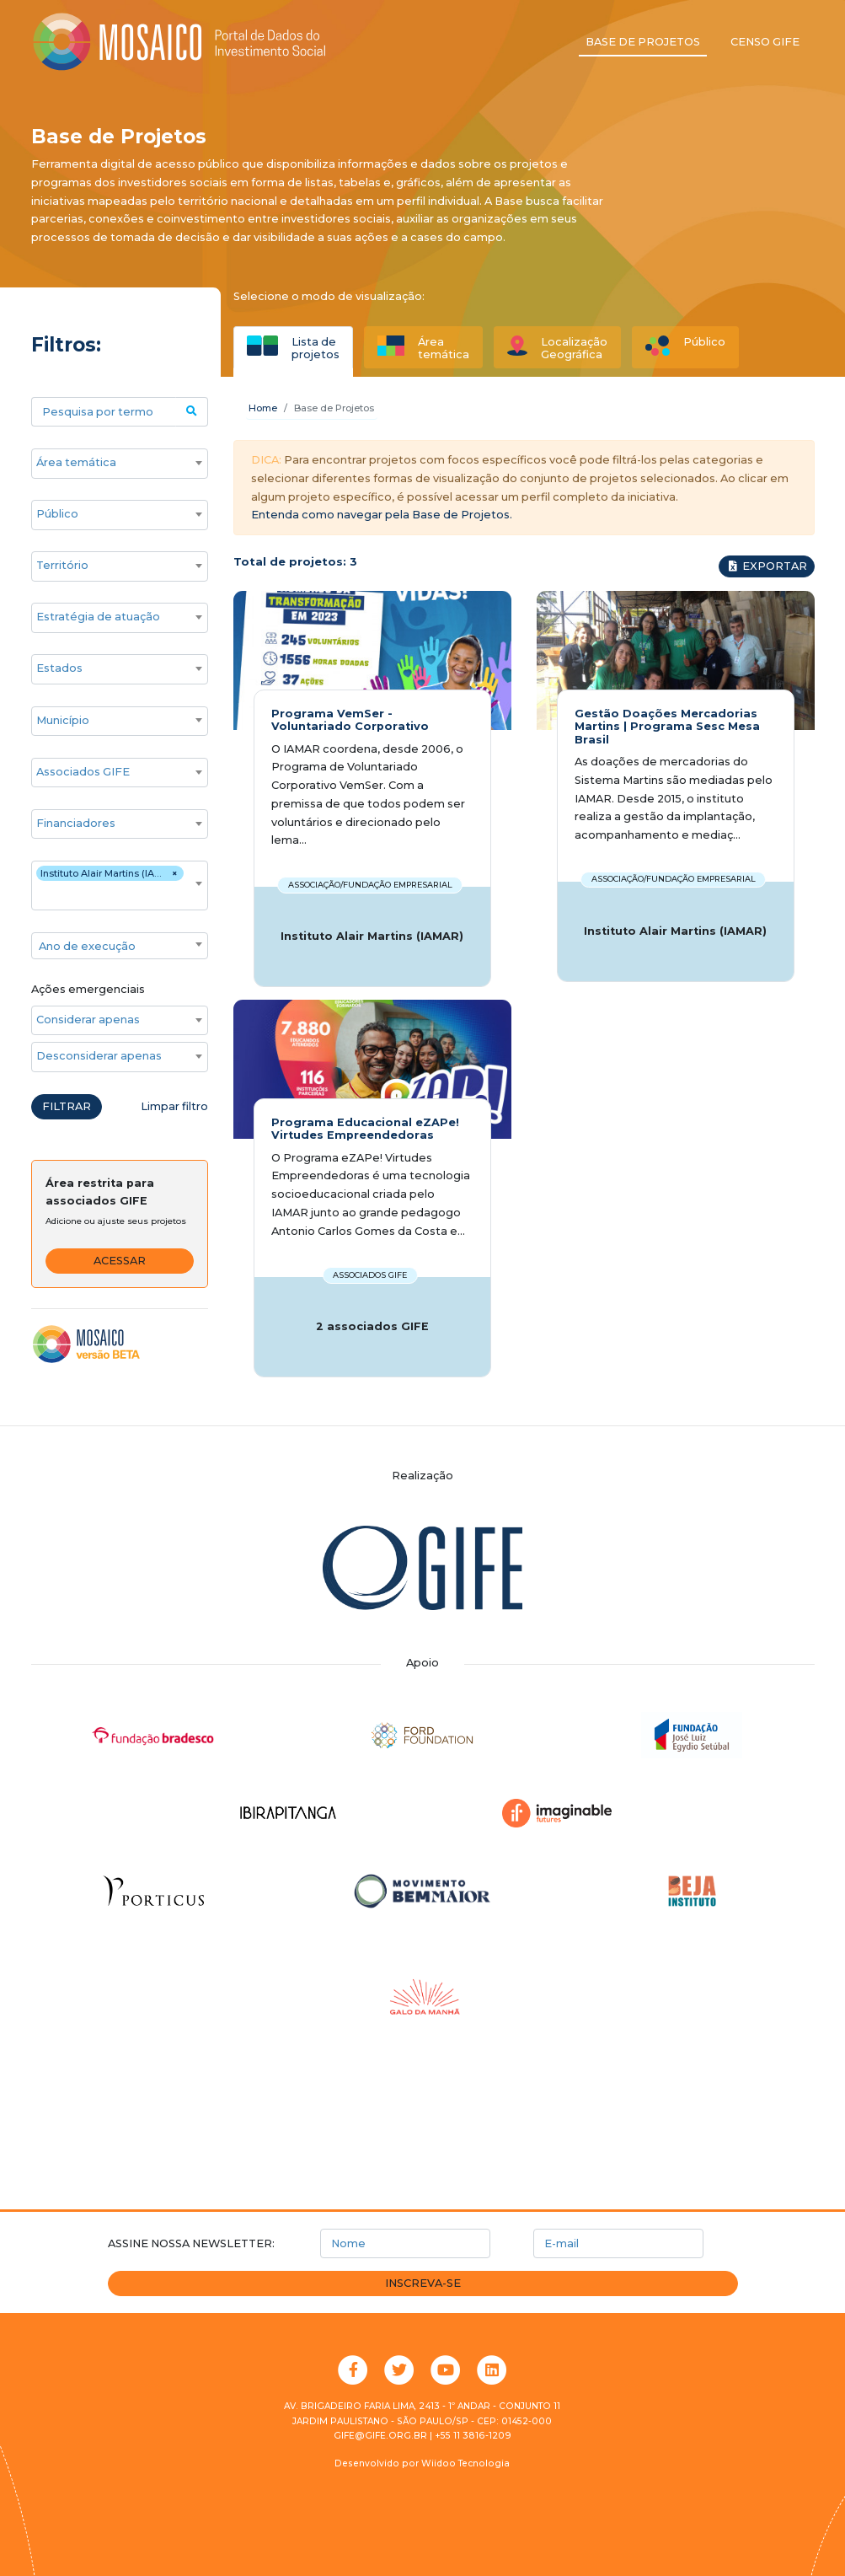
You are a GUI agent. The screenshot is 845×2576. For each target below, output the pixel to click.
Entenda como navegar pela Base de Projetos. (381, 514)
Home (263, 408)
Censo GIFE (765, 41)
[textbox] (119, 946)
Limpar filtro (174, 1106)
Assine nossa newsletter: (191, 2243)
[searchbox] (111, 462)
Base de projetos (643, 41)
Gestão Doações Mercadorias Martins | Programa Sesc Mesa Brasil (667, 726)
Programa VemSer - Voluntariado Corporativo (350, 720)
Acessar (120, 1260)
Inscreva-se (423, 2283)
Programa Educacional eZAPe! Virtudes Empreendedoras (365, 1128)
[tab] (293, 347)
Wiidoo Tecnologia (465, 2463)
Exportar (766, 566)
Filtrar (66, 1106)
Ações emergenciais (88, 989)
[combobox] (119, 463)
